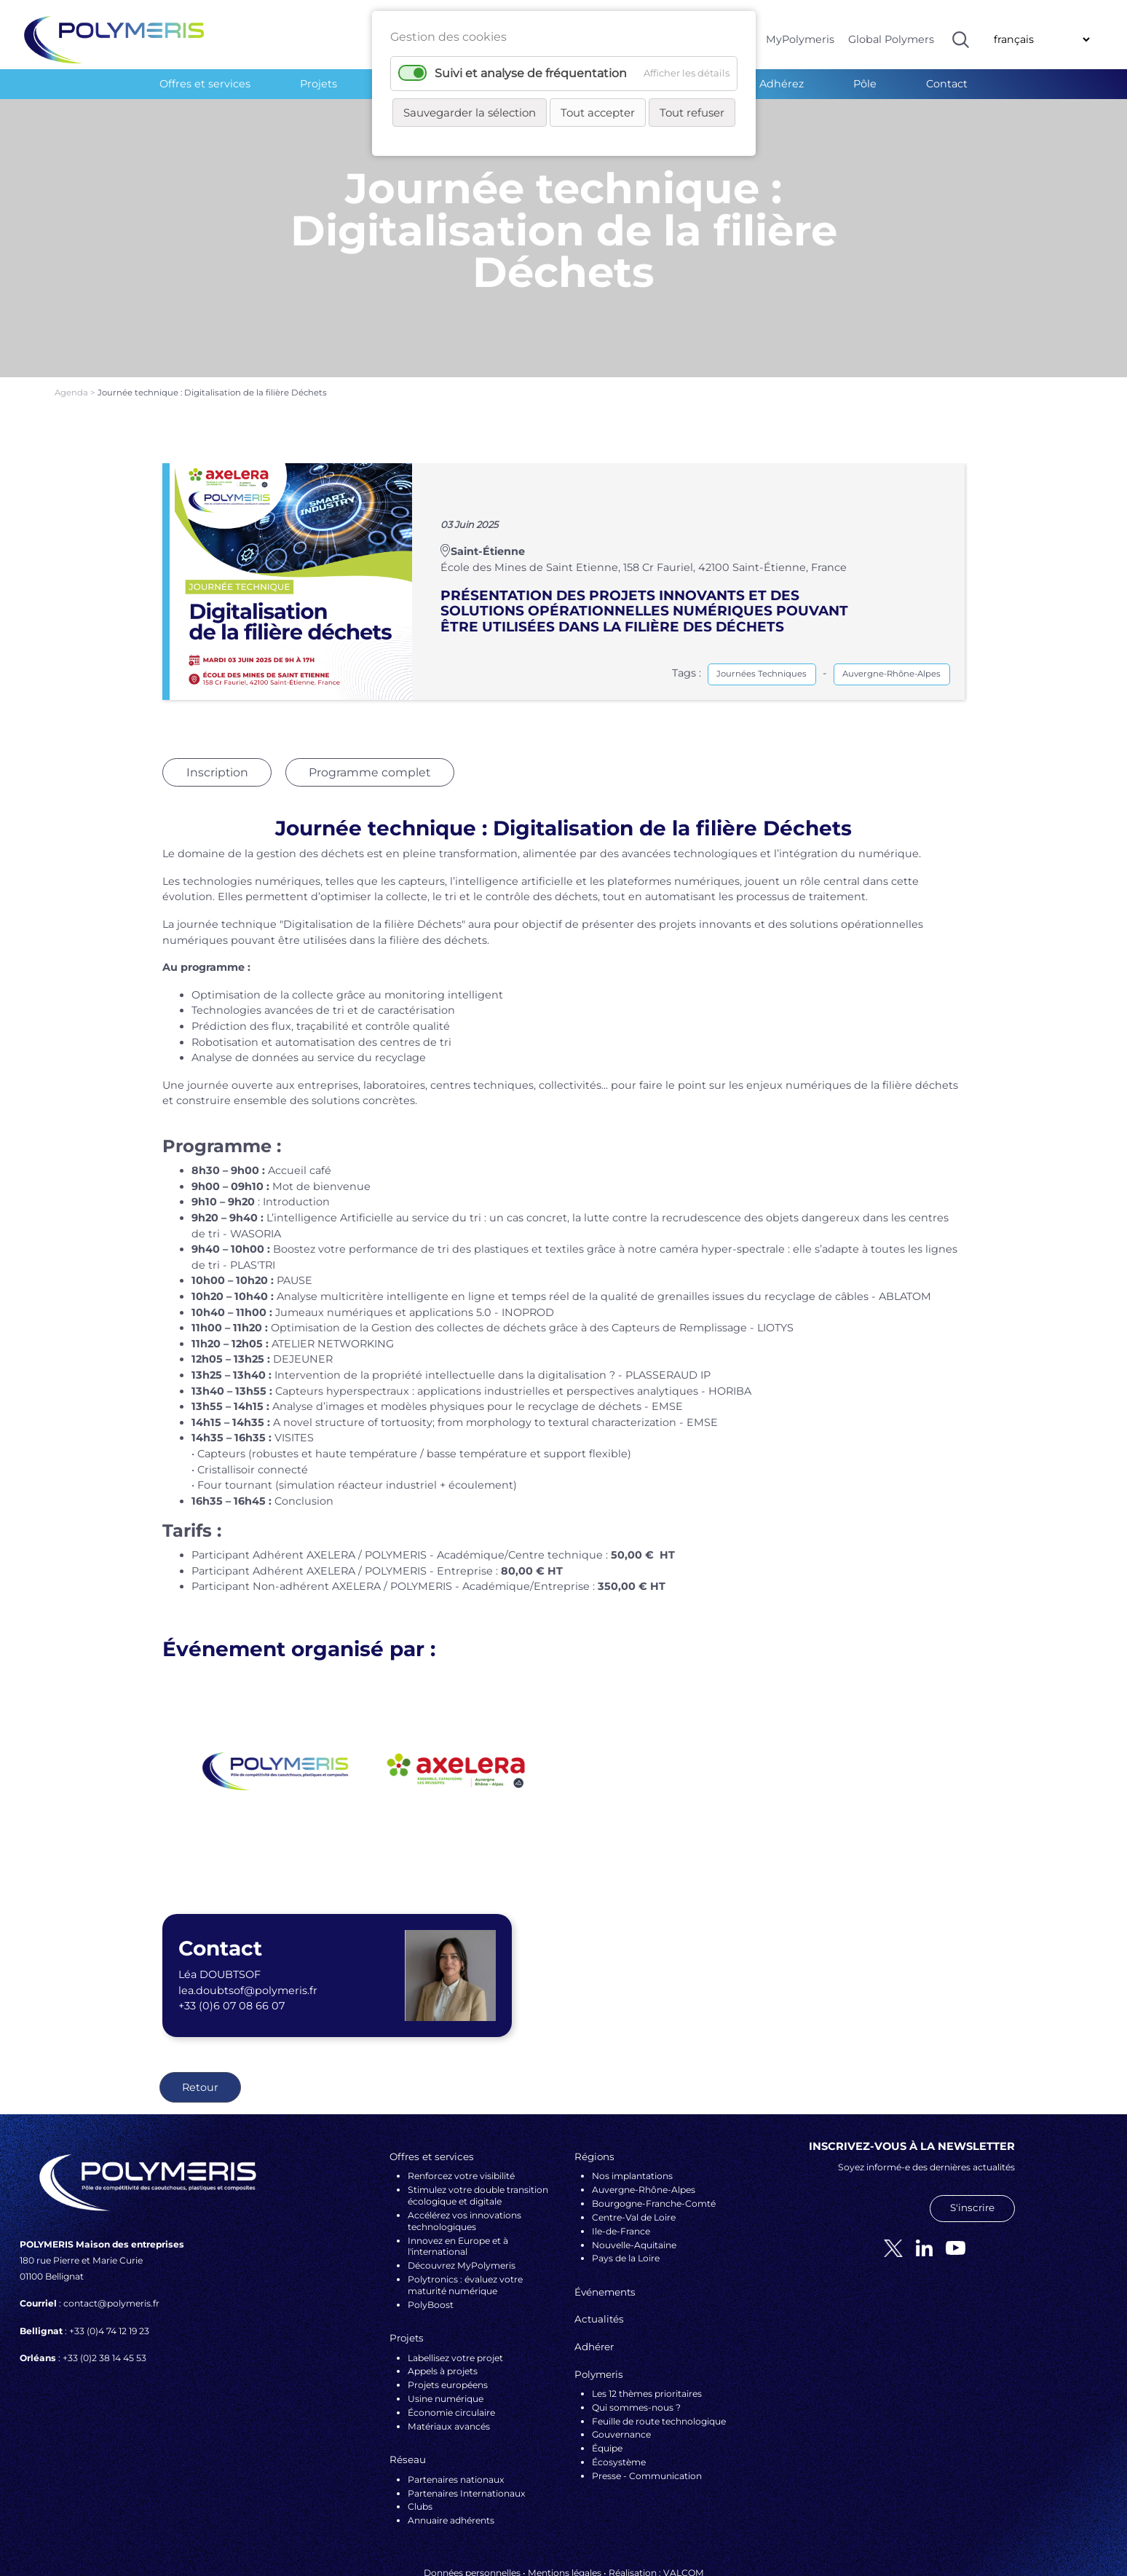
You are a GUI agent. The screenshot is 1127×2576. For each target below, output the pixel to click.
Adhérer (594, 2279)
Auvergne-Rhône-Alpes (891, 606)
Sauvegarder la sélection (469, 112)
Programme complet (369, 705)
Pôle (865, 83)
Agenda (72, 325)
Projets (318, 83)
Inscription (217, 705)
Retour (200, 2019)
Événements (605, 2224)
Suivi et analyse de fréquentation (531, 73)
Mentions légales (564, 2505)
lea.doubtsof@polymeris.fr (247, 1922)
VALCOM (683, 2505)
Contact (947, 83)
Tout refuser (692, 112)
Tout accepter (598, 112)
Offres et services (204, 83)
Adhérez (781, 83)
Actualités (599, 2251)
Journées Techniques (761, 606)
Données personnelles (472, 2505)
